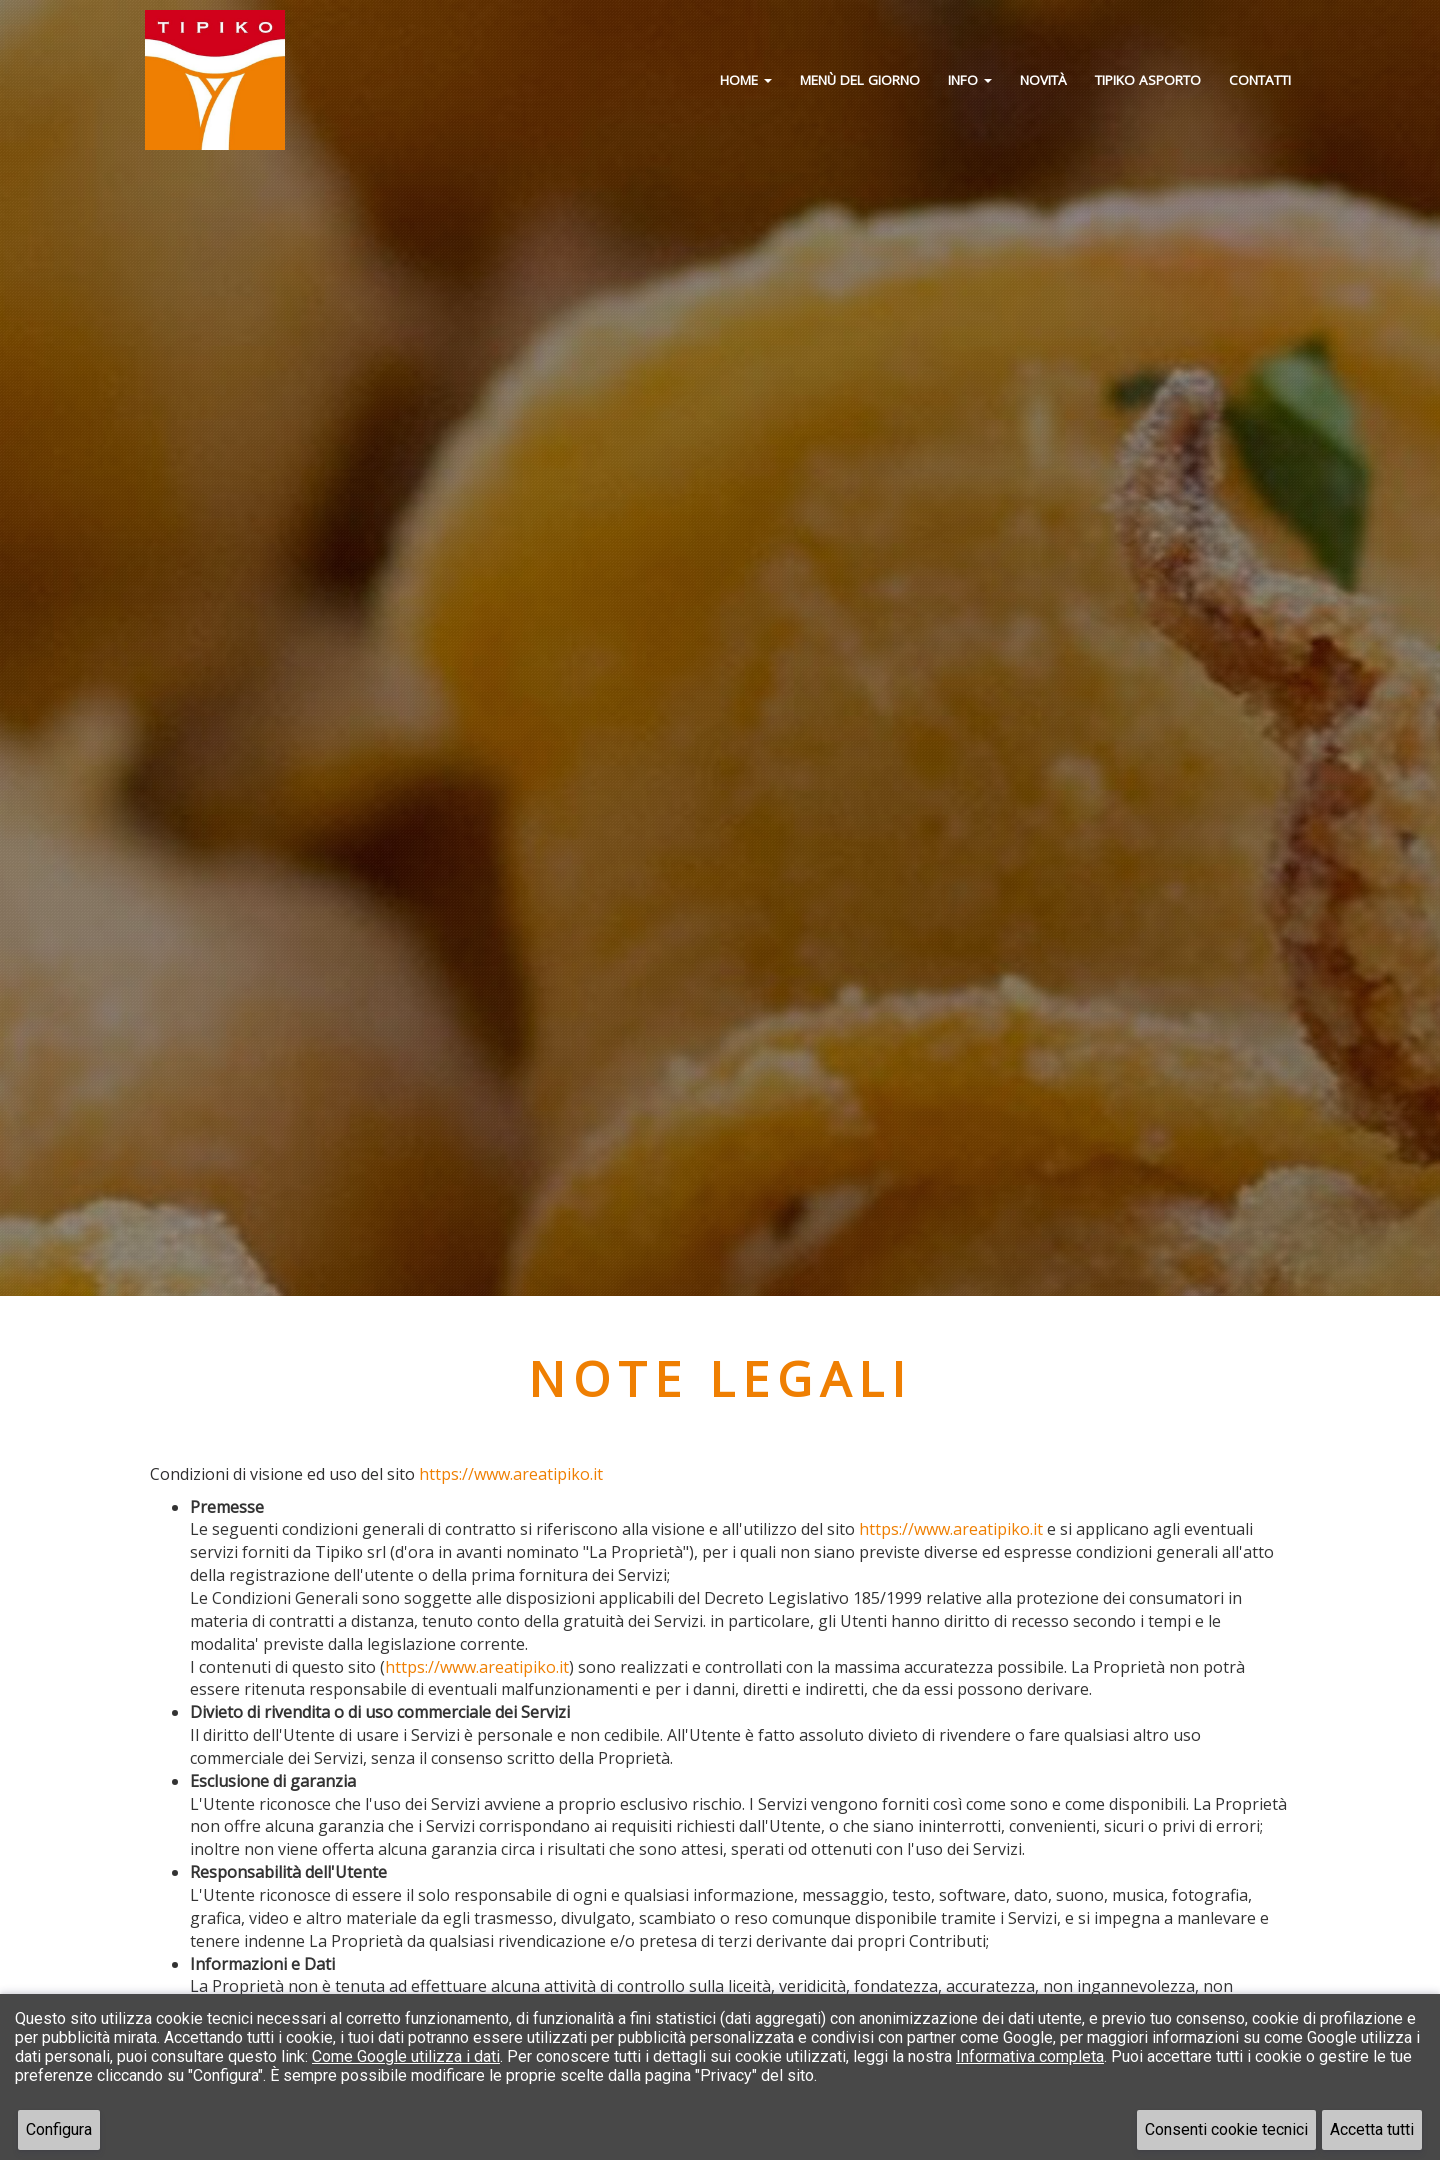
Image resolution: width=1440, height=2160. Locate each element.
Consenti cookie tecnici (1226, 2129)
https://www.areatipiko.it (511, 1474)
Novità (1043, 80)
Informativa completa (1030, 2056)
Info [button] (970, 80)
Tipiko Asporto (1148, 80)
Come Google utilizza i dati (406, 2056)
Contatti (1260, 80)
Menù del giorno (860, 80)
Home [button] (746, 80)
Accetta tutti (1372, 2129)
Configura (59, 2129)
